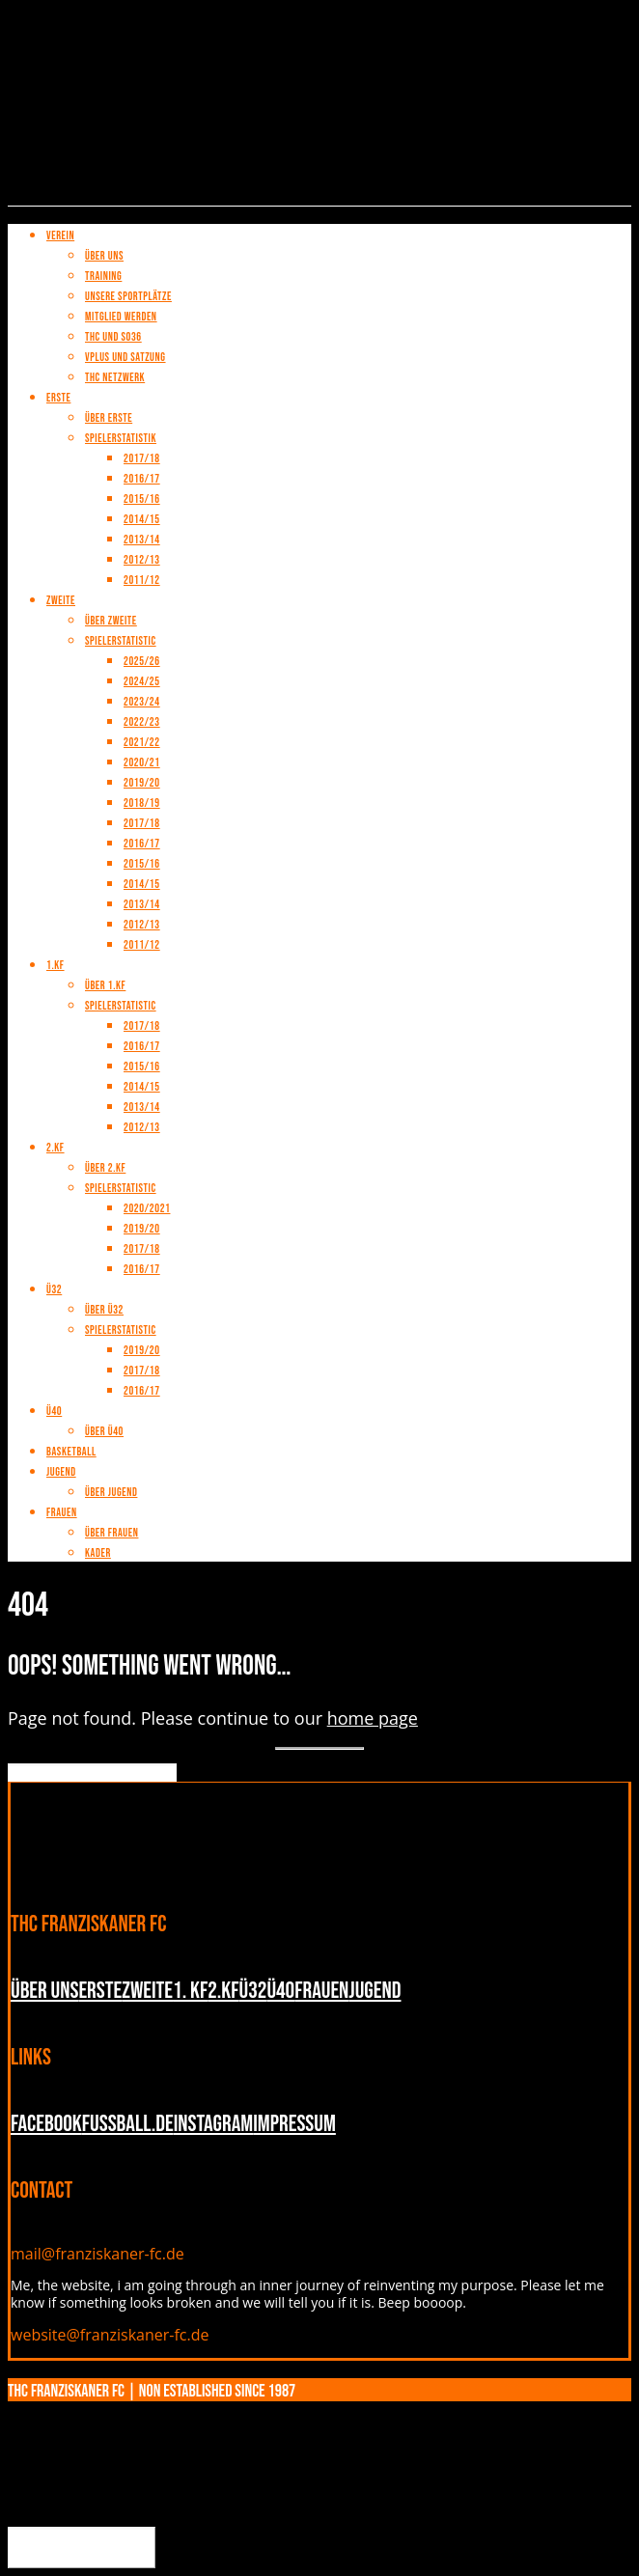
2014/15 (142, 884)
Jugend (61, 1472)
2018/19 (142, 803)
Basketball (71, 1452)
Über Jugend (111, 1492)
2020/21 (142, 763)
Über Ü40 (104, 1432)
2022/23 (142, 722)
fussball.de (128, 2124)
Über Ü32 (104, 1310)
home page (372, 1718)
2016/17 (142, 844)
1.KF (55, 965)
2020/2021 (147, 1209)
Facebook (46, 2124)
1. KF (190, 1991)
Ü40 (54, 1411)
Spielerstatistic (120, 1006)
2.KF (55, 1148)
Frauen (61, 1513)
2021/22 (142, 742)
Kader (98, 1553)
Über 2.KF (105, 1168)
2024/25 (142, 682)
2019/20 (142, 783)
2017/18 (142, 824)
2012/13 (142, 925)
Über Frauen (111, 1533)
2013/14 (142, 905)
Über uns (44, 1991)
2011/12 (142, 945)
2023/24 (142, 702)
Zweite (147, 1991)
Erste (100, 1991)
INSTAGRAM (214, 2124)
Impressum (294, 2124)
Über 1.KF (105, 986)
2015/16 (142, 864)
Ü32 (54, 1290)
